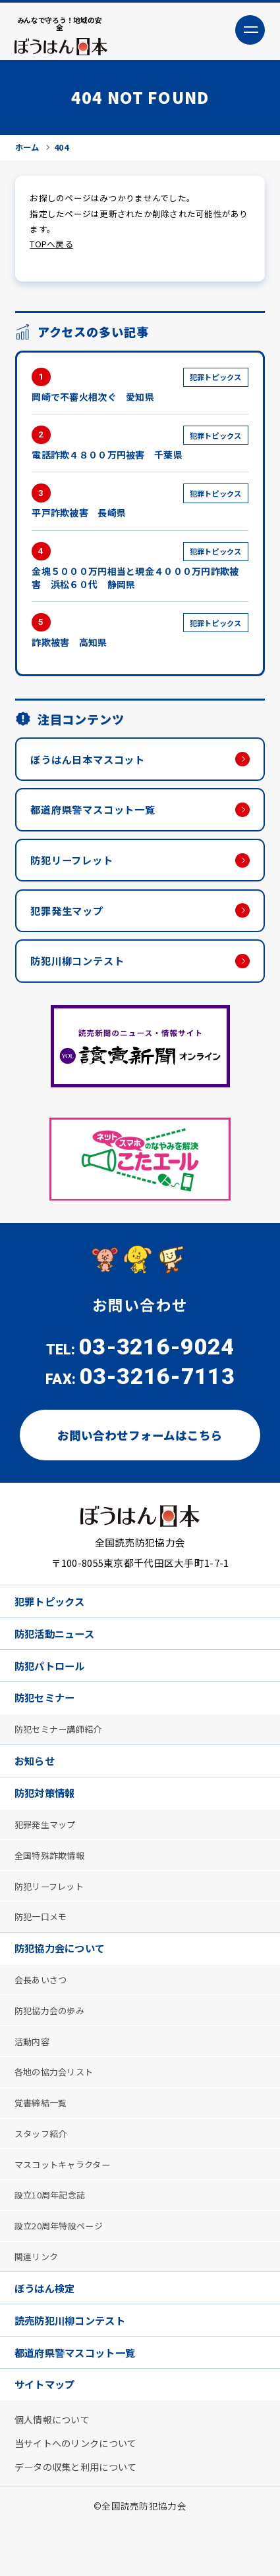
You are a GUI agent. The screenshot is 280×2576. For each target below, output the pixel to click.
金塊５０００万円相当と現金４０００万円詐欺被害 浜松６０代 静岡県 (140, 570)
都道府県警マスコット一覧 (98, 817)
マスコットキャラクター (66, 2202)
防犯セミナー (47, 1717)
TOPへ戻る (51, 247)
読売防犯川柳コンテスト (74, 2364)
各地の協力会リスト (57, 2106)
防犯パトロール (52, 1684)
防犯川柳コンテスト (81, 973)
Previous (29, 1173)
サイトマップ (47, 2431)
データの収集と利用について (80, 2516)
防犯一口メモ (43, 1945)
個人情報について (55, 2467)
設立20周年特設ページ (63, 2266)
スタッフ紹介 (43, 2170)
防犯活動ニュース (57, 1650)
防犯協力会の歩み (52, 2042)
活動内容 (34, 2074)
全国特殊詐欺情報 (52, 1881)
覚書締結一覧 (43, 2138)
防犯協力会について (63, 1977)
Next (250, 1173)
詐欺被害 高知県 (140, 635)
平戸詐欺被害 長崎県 (140, 505)
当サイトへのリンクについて (80, 2492)
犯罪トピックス (52, 1617)
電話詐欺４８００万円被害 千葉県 (140, 446)
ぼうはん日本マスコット (93, 764)
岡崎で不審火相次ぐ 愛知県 (140, 388)
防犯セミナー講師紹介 (62, 1750)
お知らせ (36, 1783)
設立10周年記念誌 (53, 2234)
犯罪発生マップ (70, 921)
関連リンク (38, 2298)
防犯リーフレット (75, 869)
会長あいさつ (43, 2010)
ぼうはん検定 (47, 2331)
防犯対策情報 (47, 1816)
